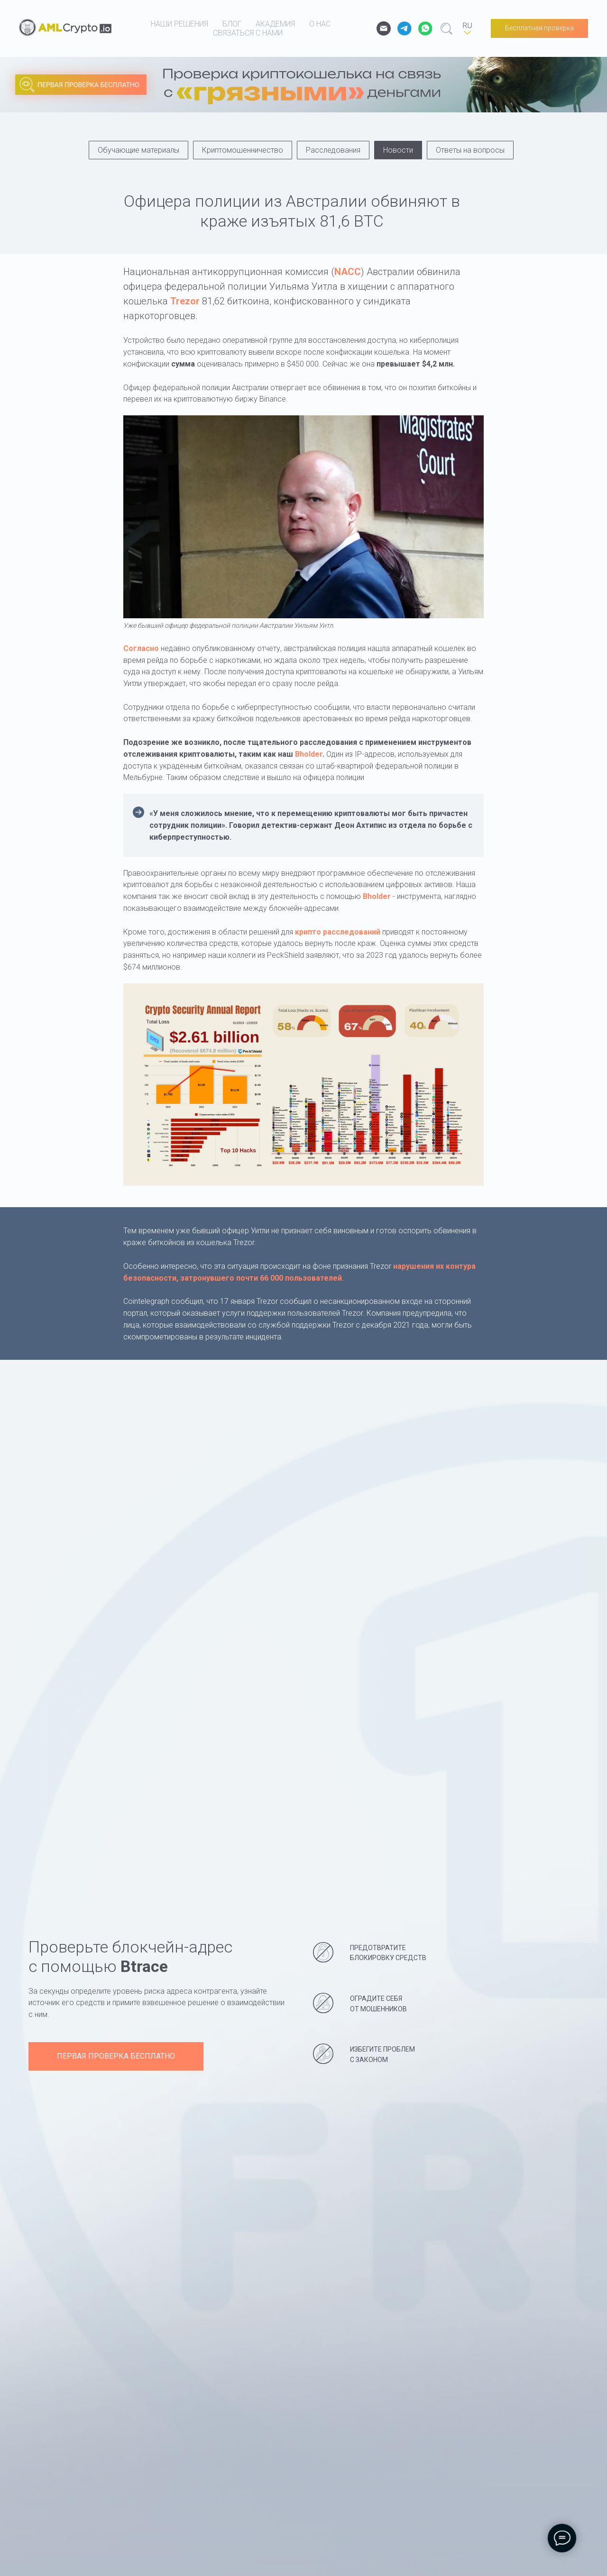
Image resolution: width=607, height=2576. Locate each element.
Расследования (333, 150)
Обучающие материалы (138, 150)
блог (231, 23)
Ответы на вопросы (470, 150)
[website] (404, 28)
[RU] (467, 28)
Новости (398, 150)
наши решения (179, 23)
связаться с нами (248, 32)
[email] (384, 28)
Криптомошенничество (242, 150)
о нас (320, 23)
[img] (270, 91)
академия (275, 23)
